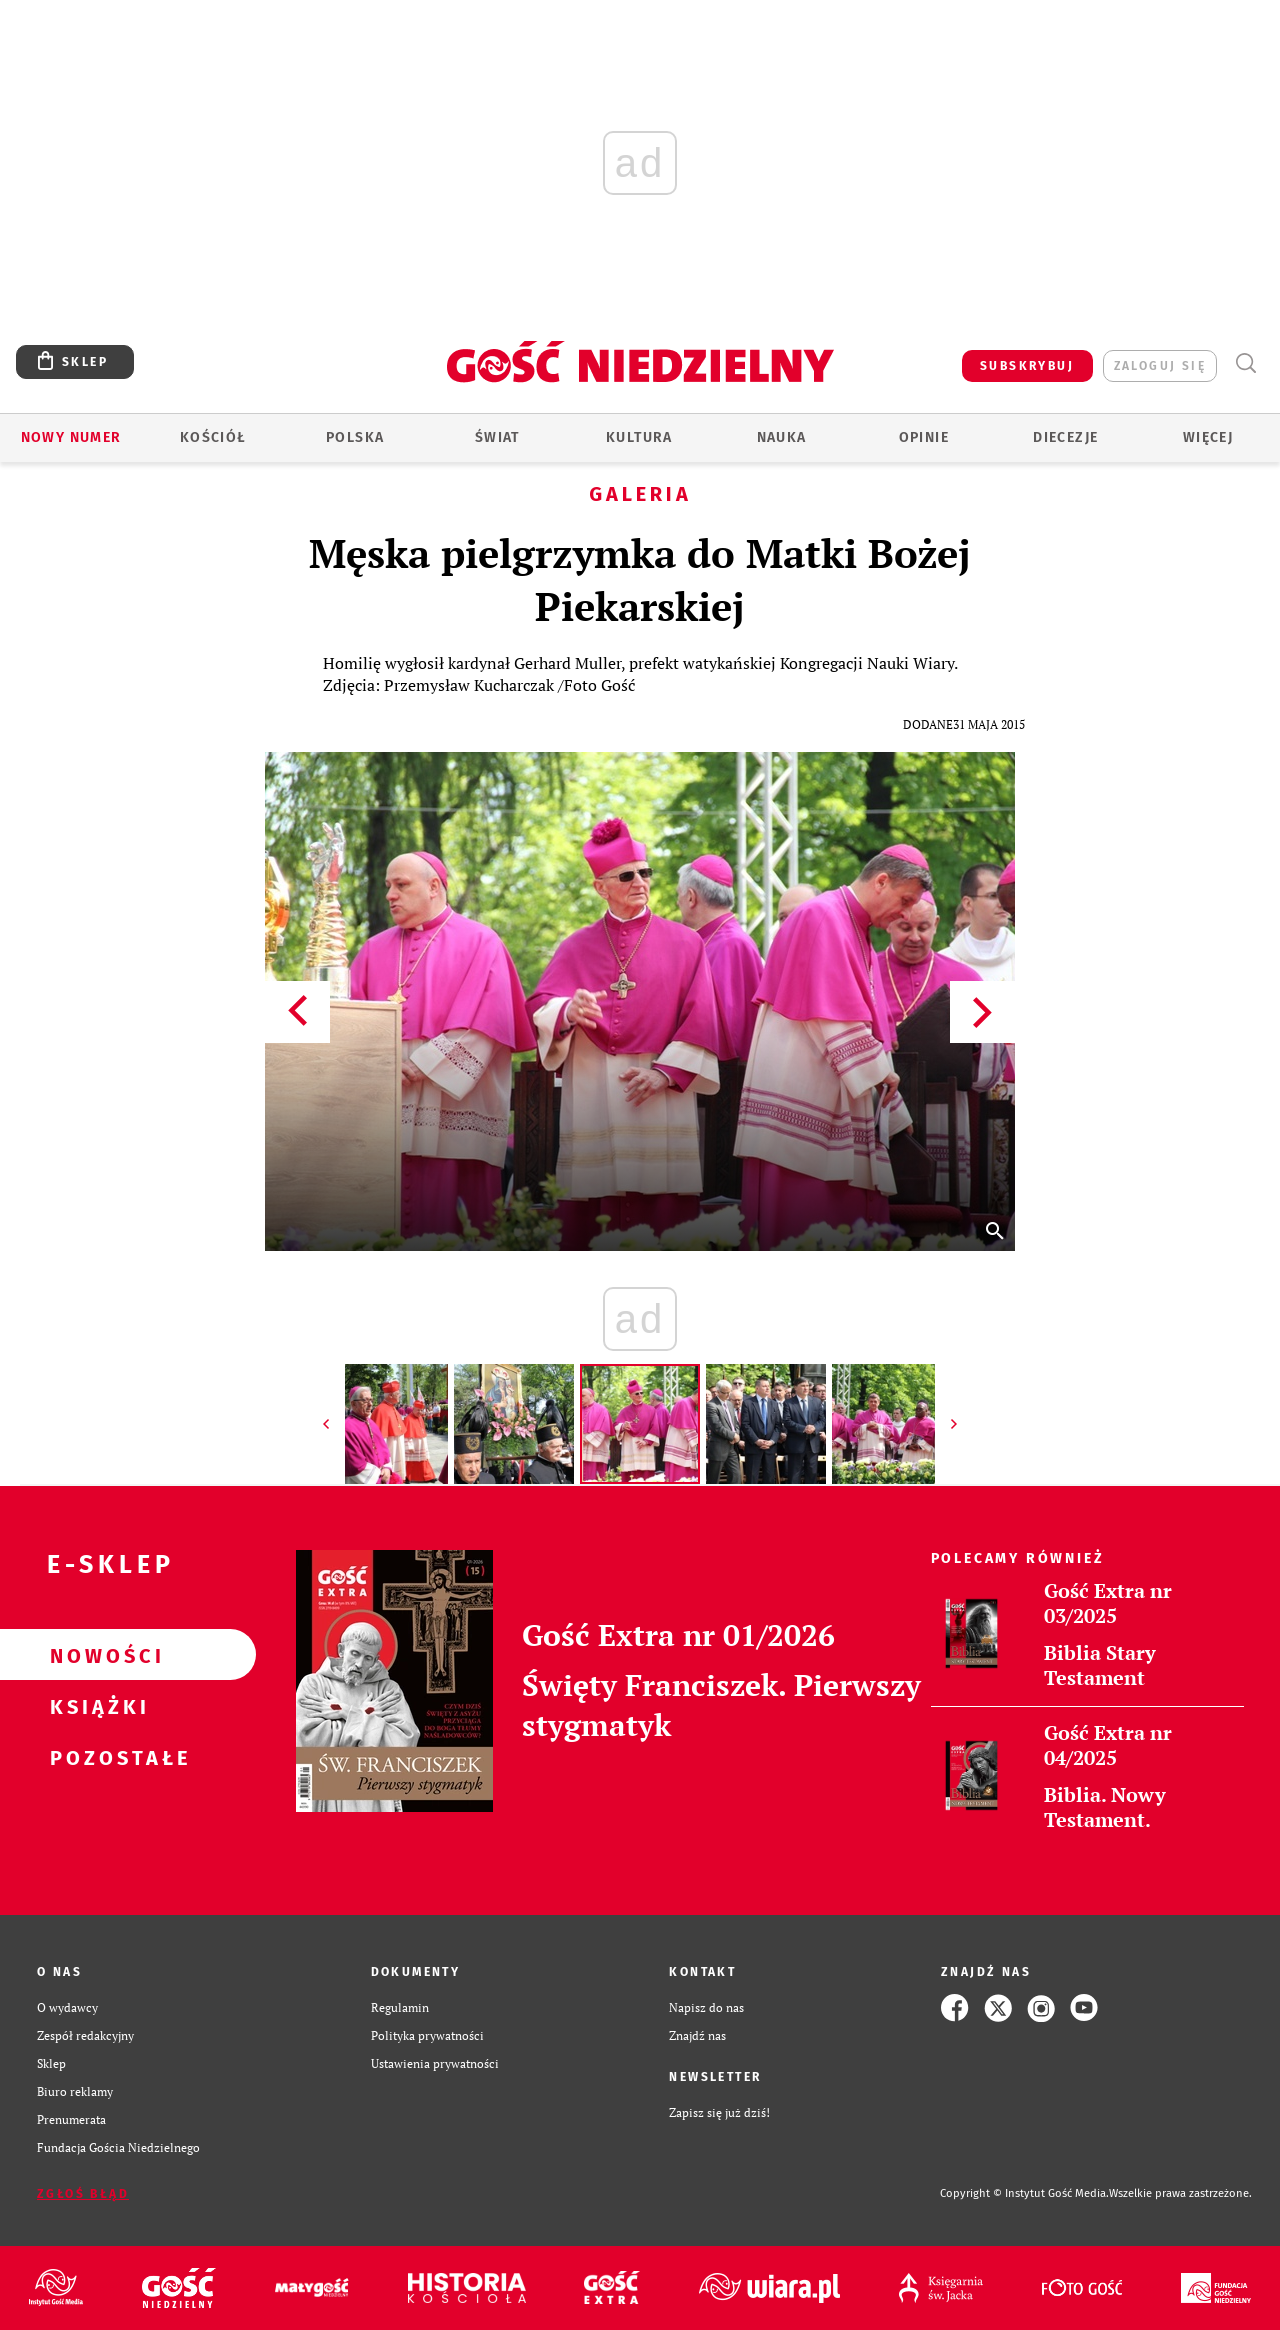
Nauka (782, 437)
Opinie (924, 437)
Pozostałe (96, 1757)
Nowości (96, 1655)
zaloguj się (1160, 366)
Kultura (639, 437)
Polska (355, 437)
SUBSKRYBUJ (1027, 366)
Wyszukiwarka (1245, 363)
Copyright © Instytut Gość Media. (1024, 2193)
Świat (497, 437)
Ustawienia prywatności (435, 2063)
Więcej (1208, 437)
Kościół (213, 437)
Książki (96, 1706)
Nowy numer (71, 437)
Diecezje (1065, 437)
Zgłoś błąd (83, 2194)
